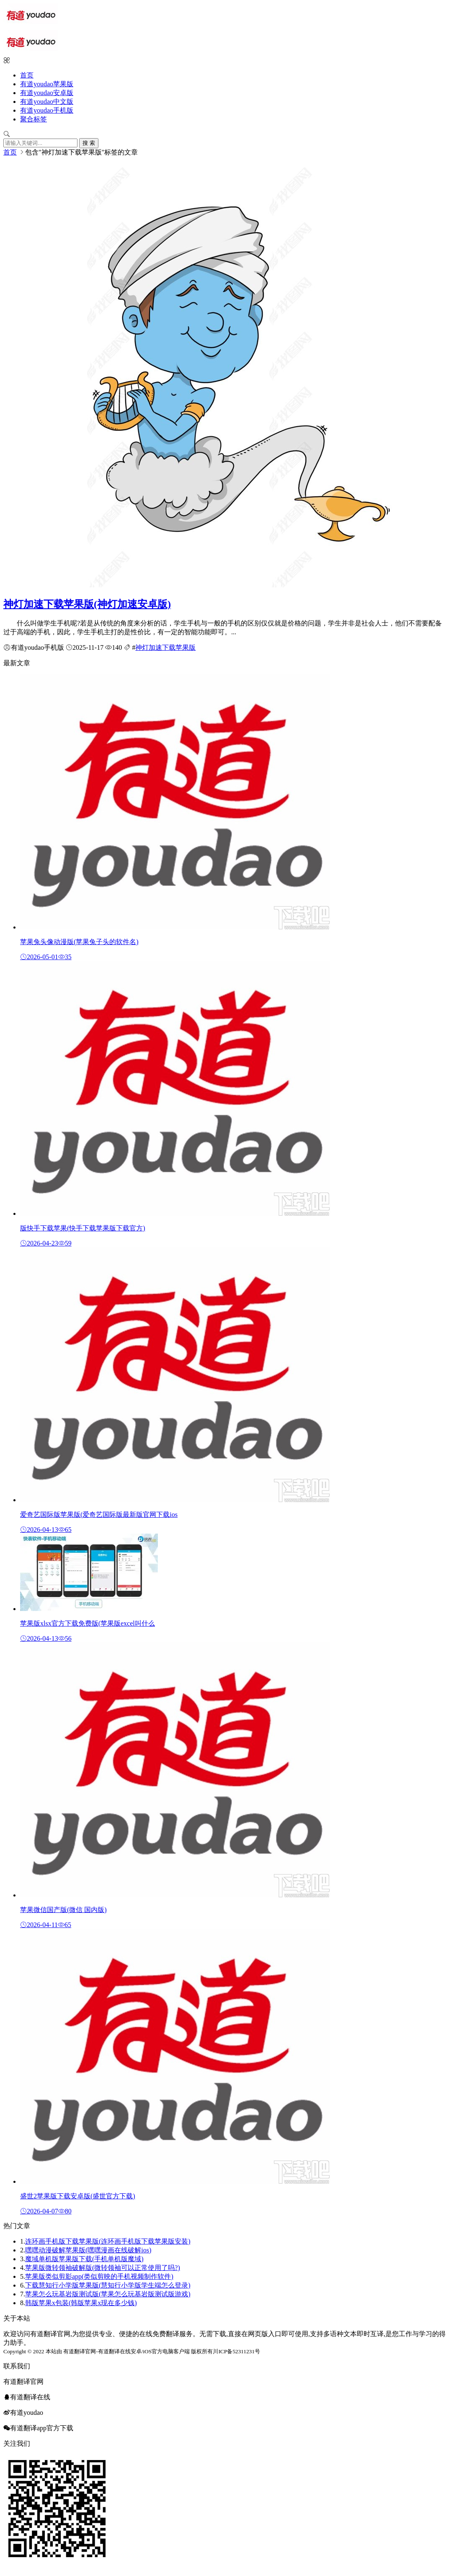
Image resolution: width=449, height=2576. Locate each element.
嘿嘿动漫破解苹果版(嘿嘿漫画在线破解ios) (88, 2250)
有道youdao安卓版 (46, 92)
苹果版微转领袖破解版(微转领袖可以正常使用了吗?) (102, 2267)
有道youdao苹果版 (46, 83)
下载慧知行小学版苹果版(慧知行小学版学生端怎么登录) (108, 2285)
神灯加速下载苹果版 (165, 647)
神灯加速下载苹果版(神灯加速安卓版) (87, 604)
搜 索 (89, 143)
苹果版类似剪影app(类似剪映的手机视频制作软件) (99, 2276)
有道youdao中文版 (46, 101)
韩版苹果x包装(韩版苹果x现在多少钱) (81, 2302)
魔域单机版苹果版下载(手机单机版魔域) (84, 2258)
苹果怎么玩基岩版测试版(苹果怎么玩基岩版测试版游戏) (108, 2294)
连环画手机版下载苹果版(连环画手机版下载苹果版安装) (108, 2241)
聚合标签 (33, 119)
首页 (27, 75)
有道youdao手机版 (46, 110)
